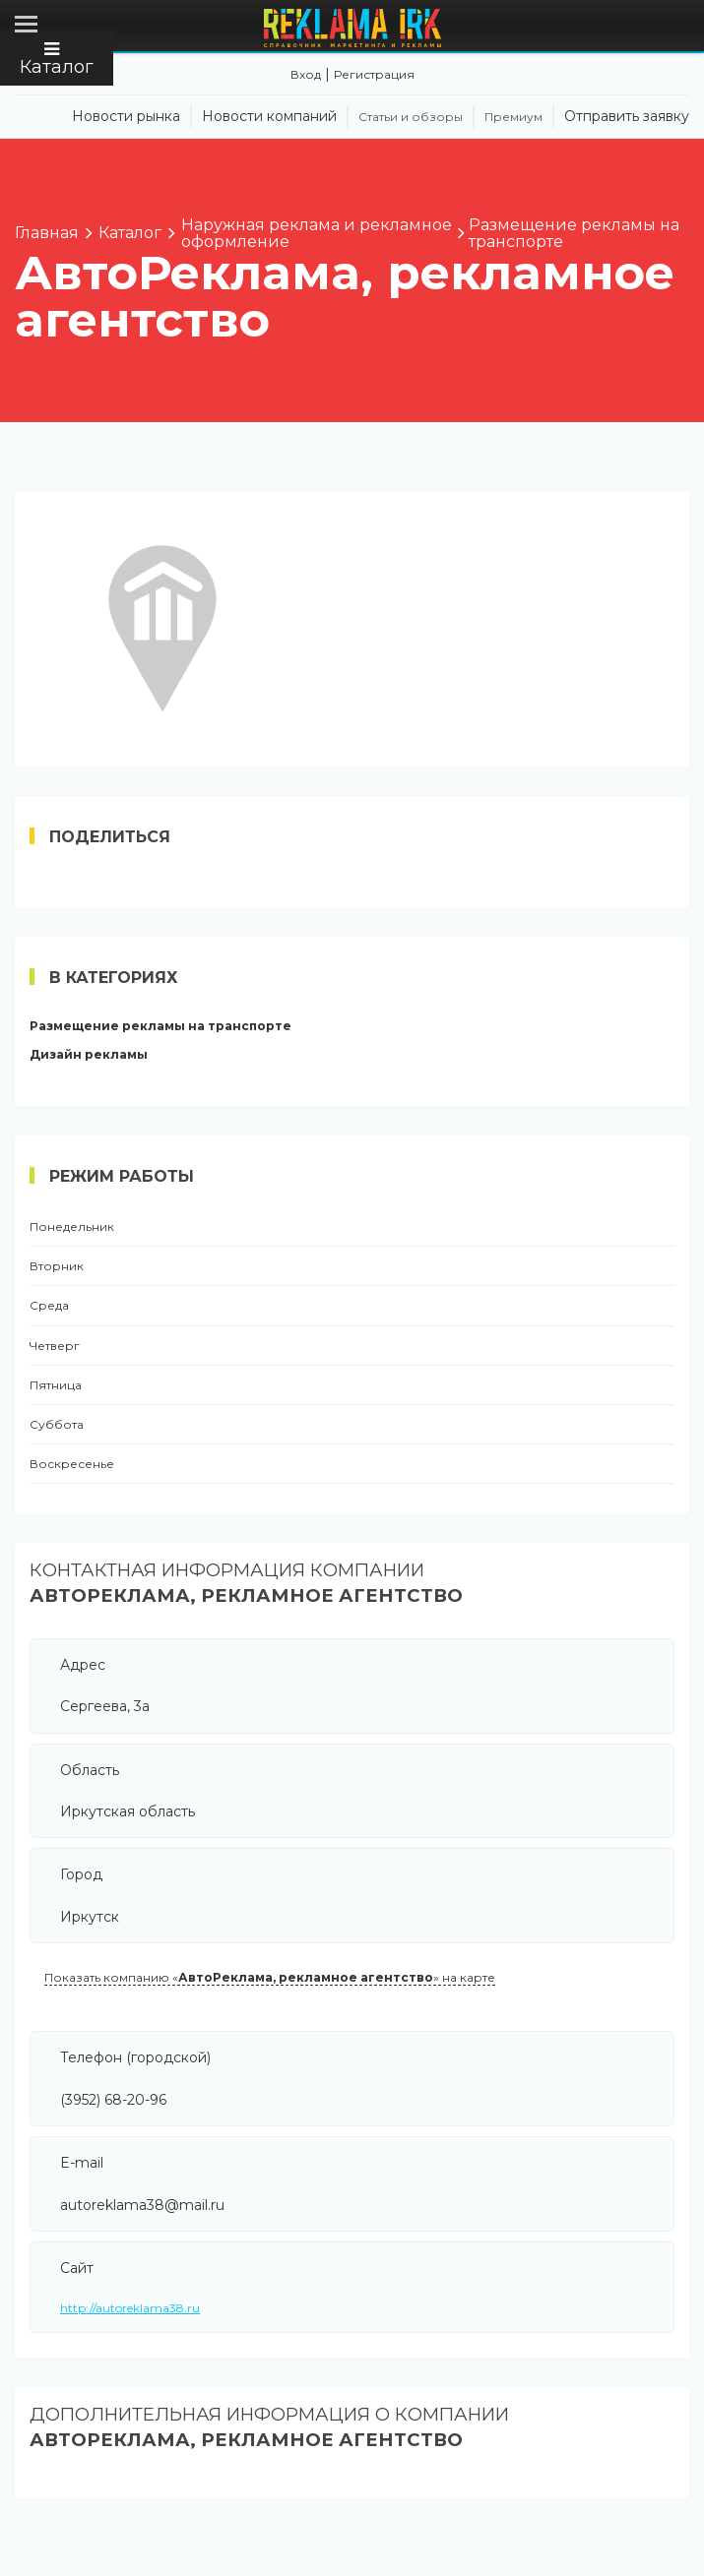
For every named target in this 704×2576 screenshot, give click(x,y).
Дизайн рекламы (89, 1055)
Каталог (57, 59)
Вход (305, 74)
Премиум (513, 117)
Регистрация (374, 74)
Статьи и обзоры (410, 117)
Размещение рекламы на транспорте (160, 1026)
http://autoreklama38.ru (130, 2307)
